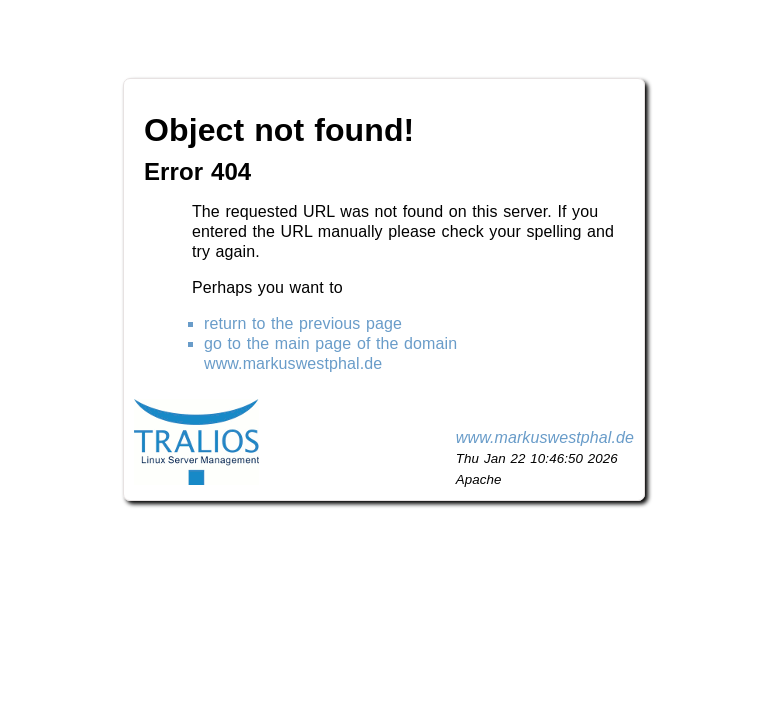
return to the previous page (303, 323)
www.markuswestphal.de (545, 437)
